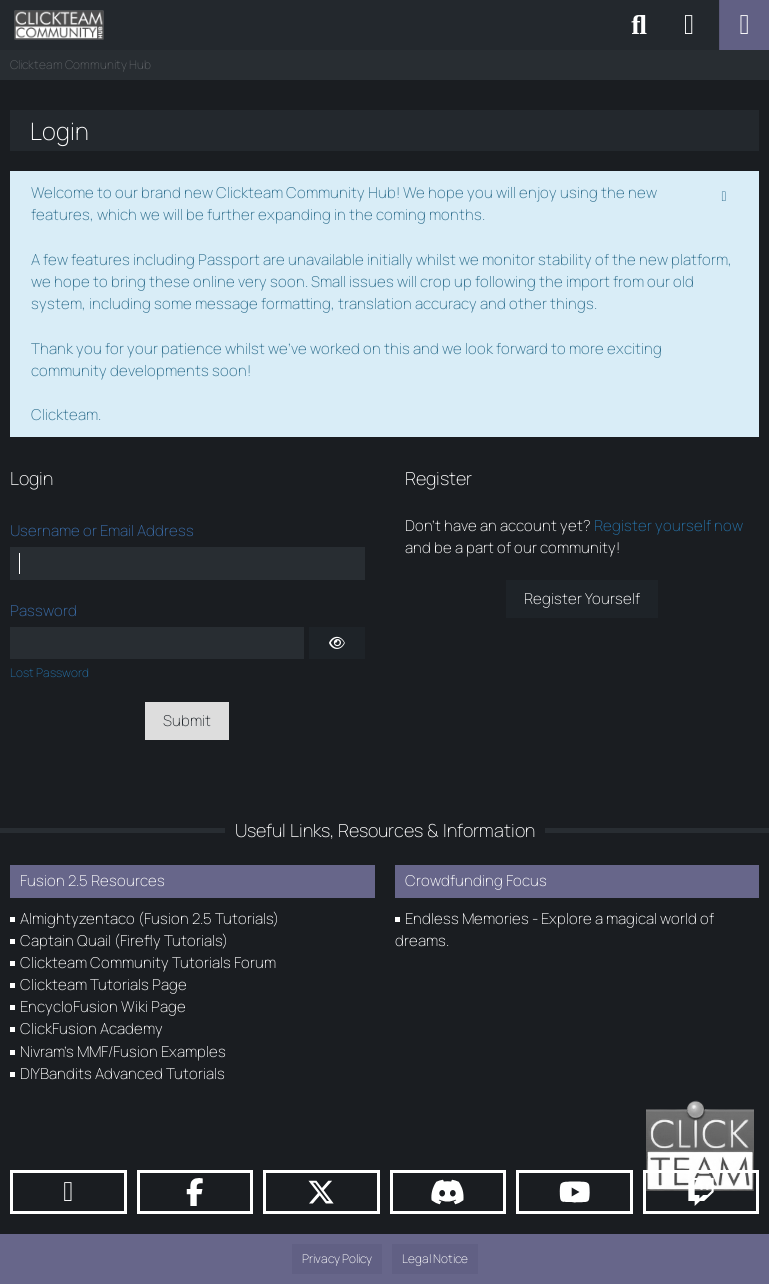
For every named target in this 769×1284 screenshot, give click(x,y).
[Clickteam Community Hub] (59, 25)
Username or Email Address (102, 530)
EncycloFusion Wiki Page (103, 1006)
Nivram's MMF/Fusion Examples (123, 1051)
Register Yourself (582, 598)
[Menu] (744, 25)
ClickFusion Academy (91, 1028)
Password (43, 610)
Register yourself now (668, 525)
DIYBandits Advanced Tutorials (122, 1073)
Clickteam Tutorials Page (103, 984)
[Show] (337, 643)
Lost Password (49, 672)
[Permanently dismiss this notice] (726, 194)
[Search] (639, 25)
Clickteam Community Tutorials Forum (148, 962)
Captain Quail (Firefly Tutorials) (124, 940)
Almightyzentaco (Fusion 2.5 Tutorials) (149, 918)
